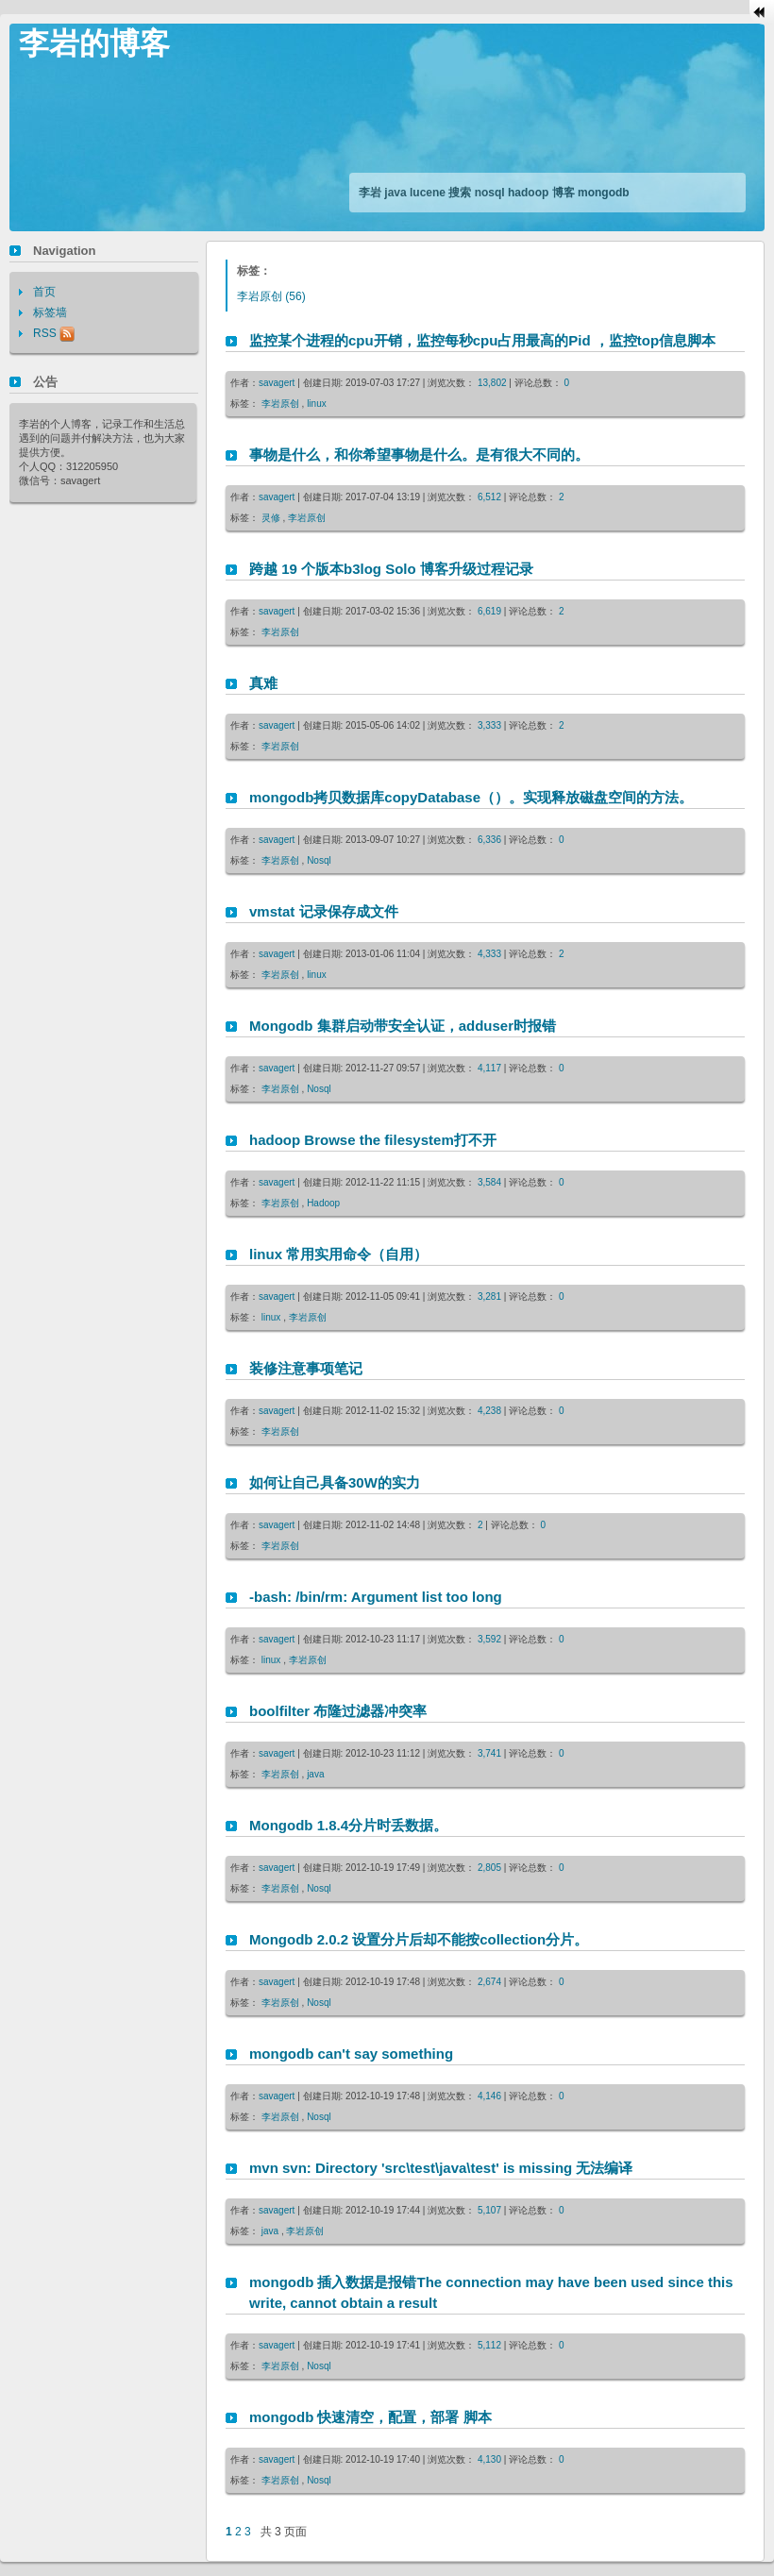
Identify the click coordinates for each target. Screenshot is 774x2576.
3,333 (491, 725)
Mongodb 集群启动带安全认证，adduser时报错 (402, 1026)
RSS (54, 333)
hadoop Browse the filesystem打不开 (372, 1140)
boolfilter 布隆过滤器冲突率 (338, 1711)
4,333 (491, 954)
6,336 (491, 839)
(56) (271, 296)
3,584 (491, 1182)
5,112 (491, 2345)
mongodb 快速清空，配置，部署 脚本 (370, 2417)
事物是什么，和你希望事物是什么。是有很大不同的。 (419, 454)
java (315, 1774)
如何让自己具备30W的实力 (334, 1482)
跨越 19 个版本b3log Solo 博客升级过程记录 (391, 569)
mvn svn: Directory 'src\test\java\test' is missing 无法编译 (440, 2168)
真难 (263, 683)
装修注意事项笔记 (305, 1368)
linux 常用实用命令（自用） (338, 1254)
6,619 (491, 611)
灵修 (272, 518)
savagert (276, 383)
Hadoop (323, 1203)
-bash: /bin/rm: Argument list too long (375, 1597)
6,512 (491, 497)
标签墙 (50, 312)
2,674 (491, 1982)
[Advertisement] (296, 192)
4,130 (491, 2459)
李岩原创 (281, 403)
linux (317, 403)
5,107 (491, 2210)
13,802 (493, 383)
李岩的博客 (94, 43)
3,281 (491, 1296)
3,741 (491, 1753)
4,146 (491, 2096)
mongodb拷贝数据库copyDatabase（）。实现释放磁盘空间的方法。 (471, 797)
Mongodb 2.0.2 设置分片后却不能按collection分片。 (418, 1939)
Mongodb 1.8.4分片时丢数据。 (348, 1825)
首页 (44, 291)
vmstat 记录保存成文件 (323, 911)
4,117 (491, 1068)
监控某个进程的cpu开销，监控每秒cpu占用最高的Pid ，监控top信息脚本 (482, 340)
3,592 (491, 1639)
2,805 (491, 1867)
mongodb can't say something (351, 2054)
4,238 (491, 1411)
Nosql (319, 860)
